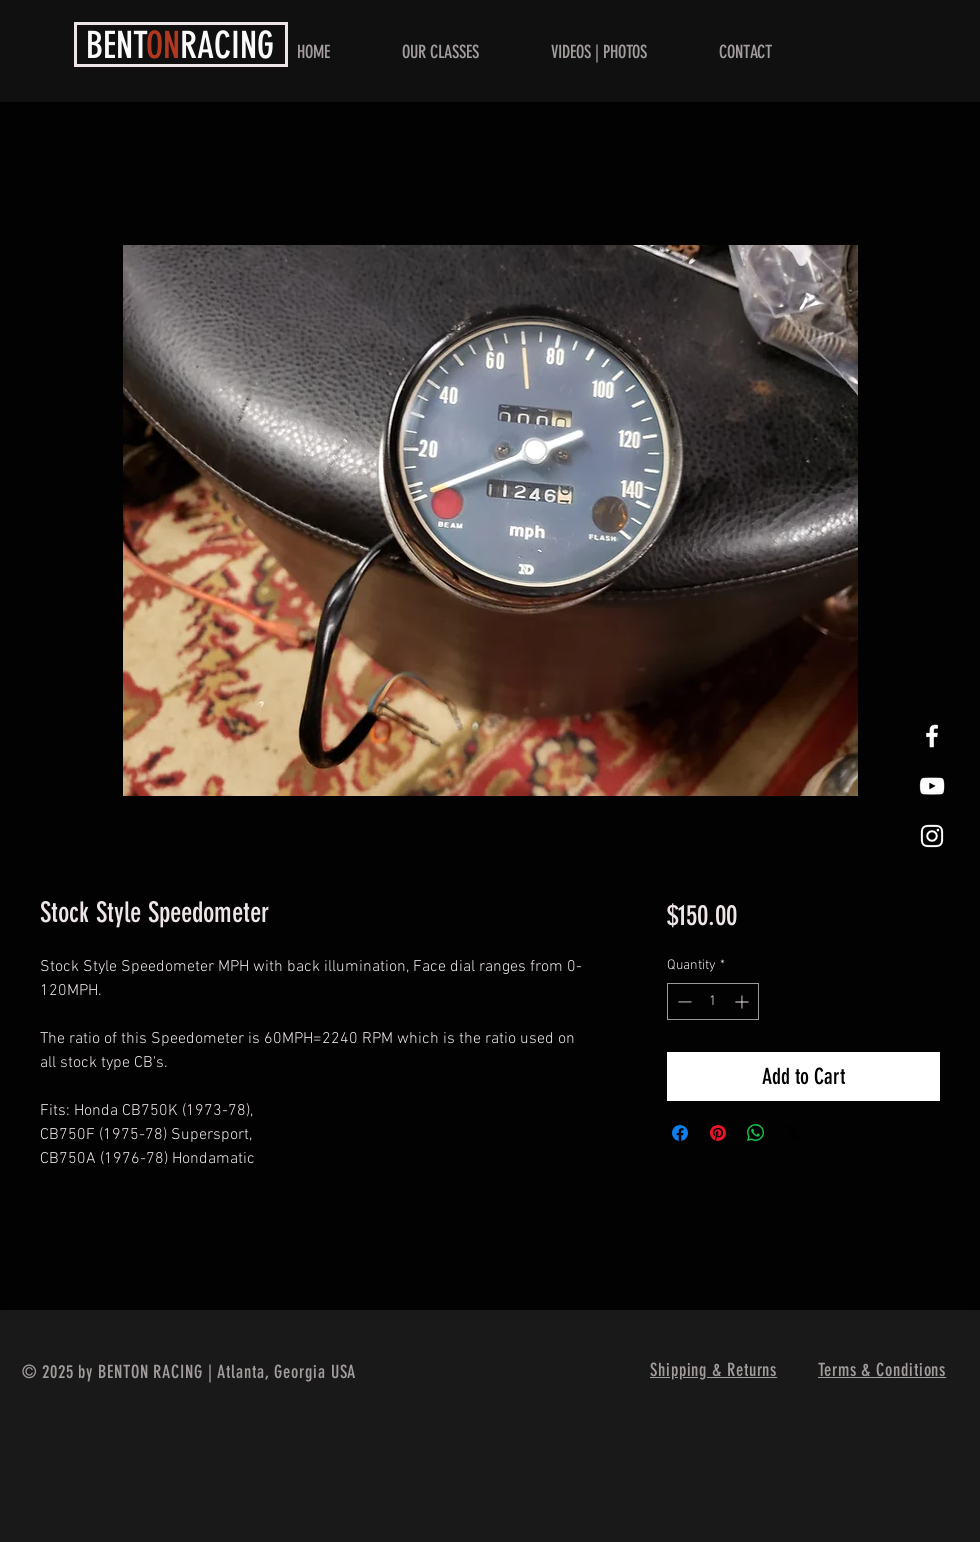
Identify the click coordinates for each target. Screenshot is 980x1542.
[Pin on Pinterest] (718, 1133)
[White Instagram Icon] (932, 836)
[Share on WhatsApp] (756, 1133)
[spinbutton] (713, 1001)
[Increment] (743, 1001)
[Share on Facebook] (680, 1133)
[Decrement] (682, 1001)
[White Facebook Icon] (932, 736)
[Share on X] (794, 1133)
